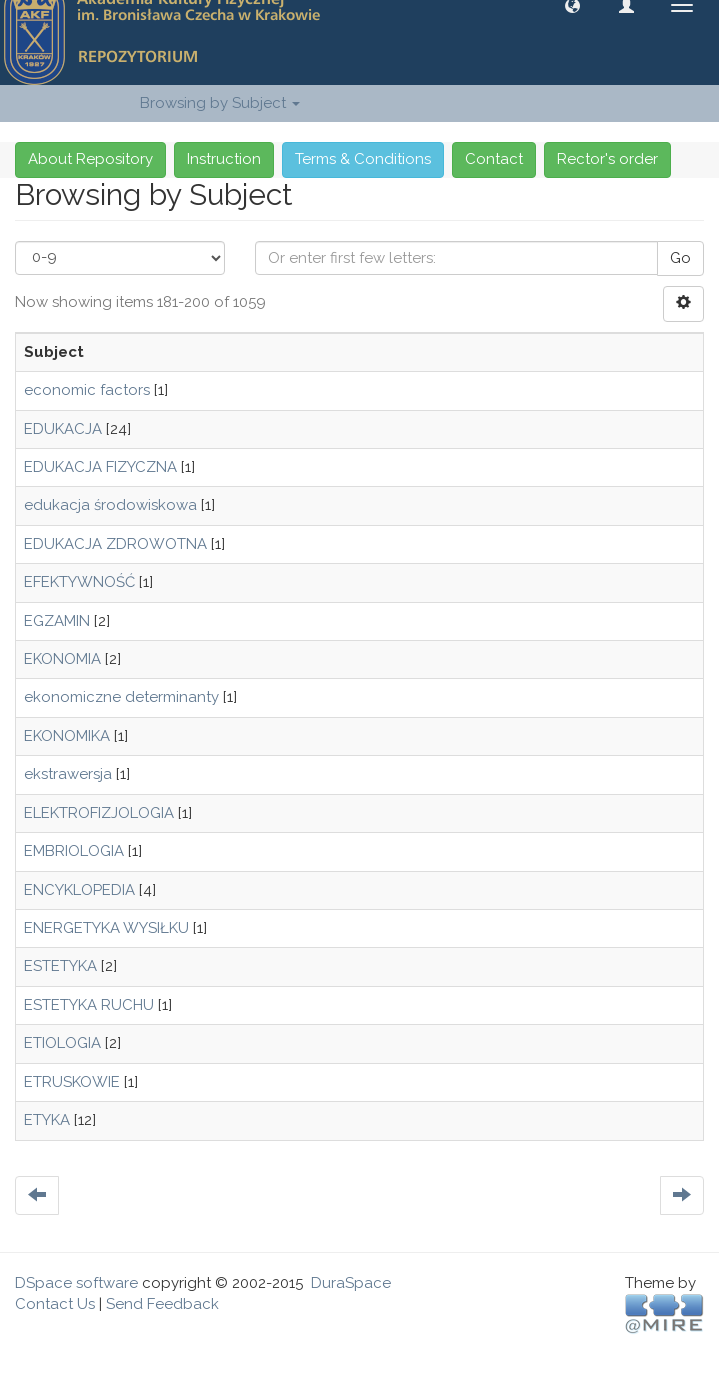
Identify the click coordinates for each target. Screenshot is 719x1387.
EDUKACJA (63, 429)
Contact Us (55, 1304)
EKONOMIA (62, 659)
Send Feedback (162, 1304)
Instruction (224, 159)
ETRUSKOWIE (72, 1082)
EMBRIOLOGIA (74, 851)
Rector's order (607, 159)
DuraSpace (351, 1283)
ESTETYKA (60, 966)
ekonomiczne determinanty (121, 697)
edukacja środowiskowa (110, 505)
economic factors (87, 390)
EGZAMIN (57, 621)
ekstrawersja (68, 774)
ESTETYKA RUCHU (89, 1005)
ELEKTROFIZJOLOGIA (99, 813)
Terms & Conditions (363, 159)
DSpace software (76, 1283)
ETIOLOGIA (62, 1043)
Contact (494, 159)
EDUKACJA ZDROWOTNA (115, 544)
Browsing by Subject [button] (220, 103)
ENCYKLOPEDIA (79, 890)
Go (680, 258)
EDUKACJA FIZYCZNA (100, 467)
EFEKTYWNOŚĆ (79, 582)
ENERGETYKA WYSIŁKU (106, 928)
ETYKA (47, 1120)
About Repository (90, 159)
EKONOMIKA (67, 736)
